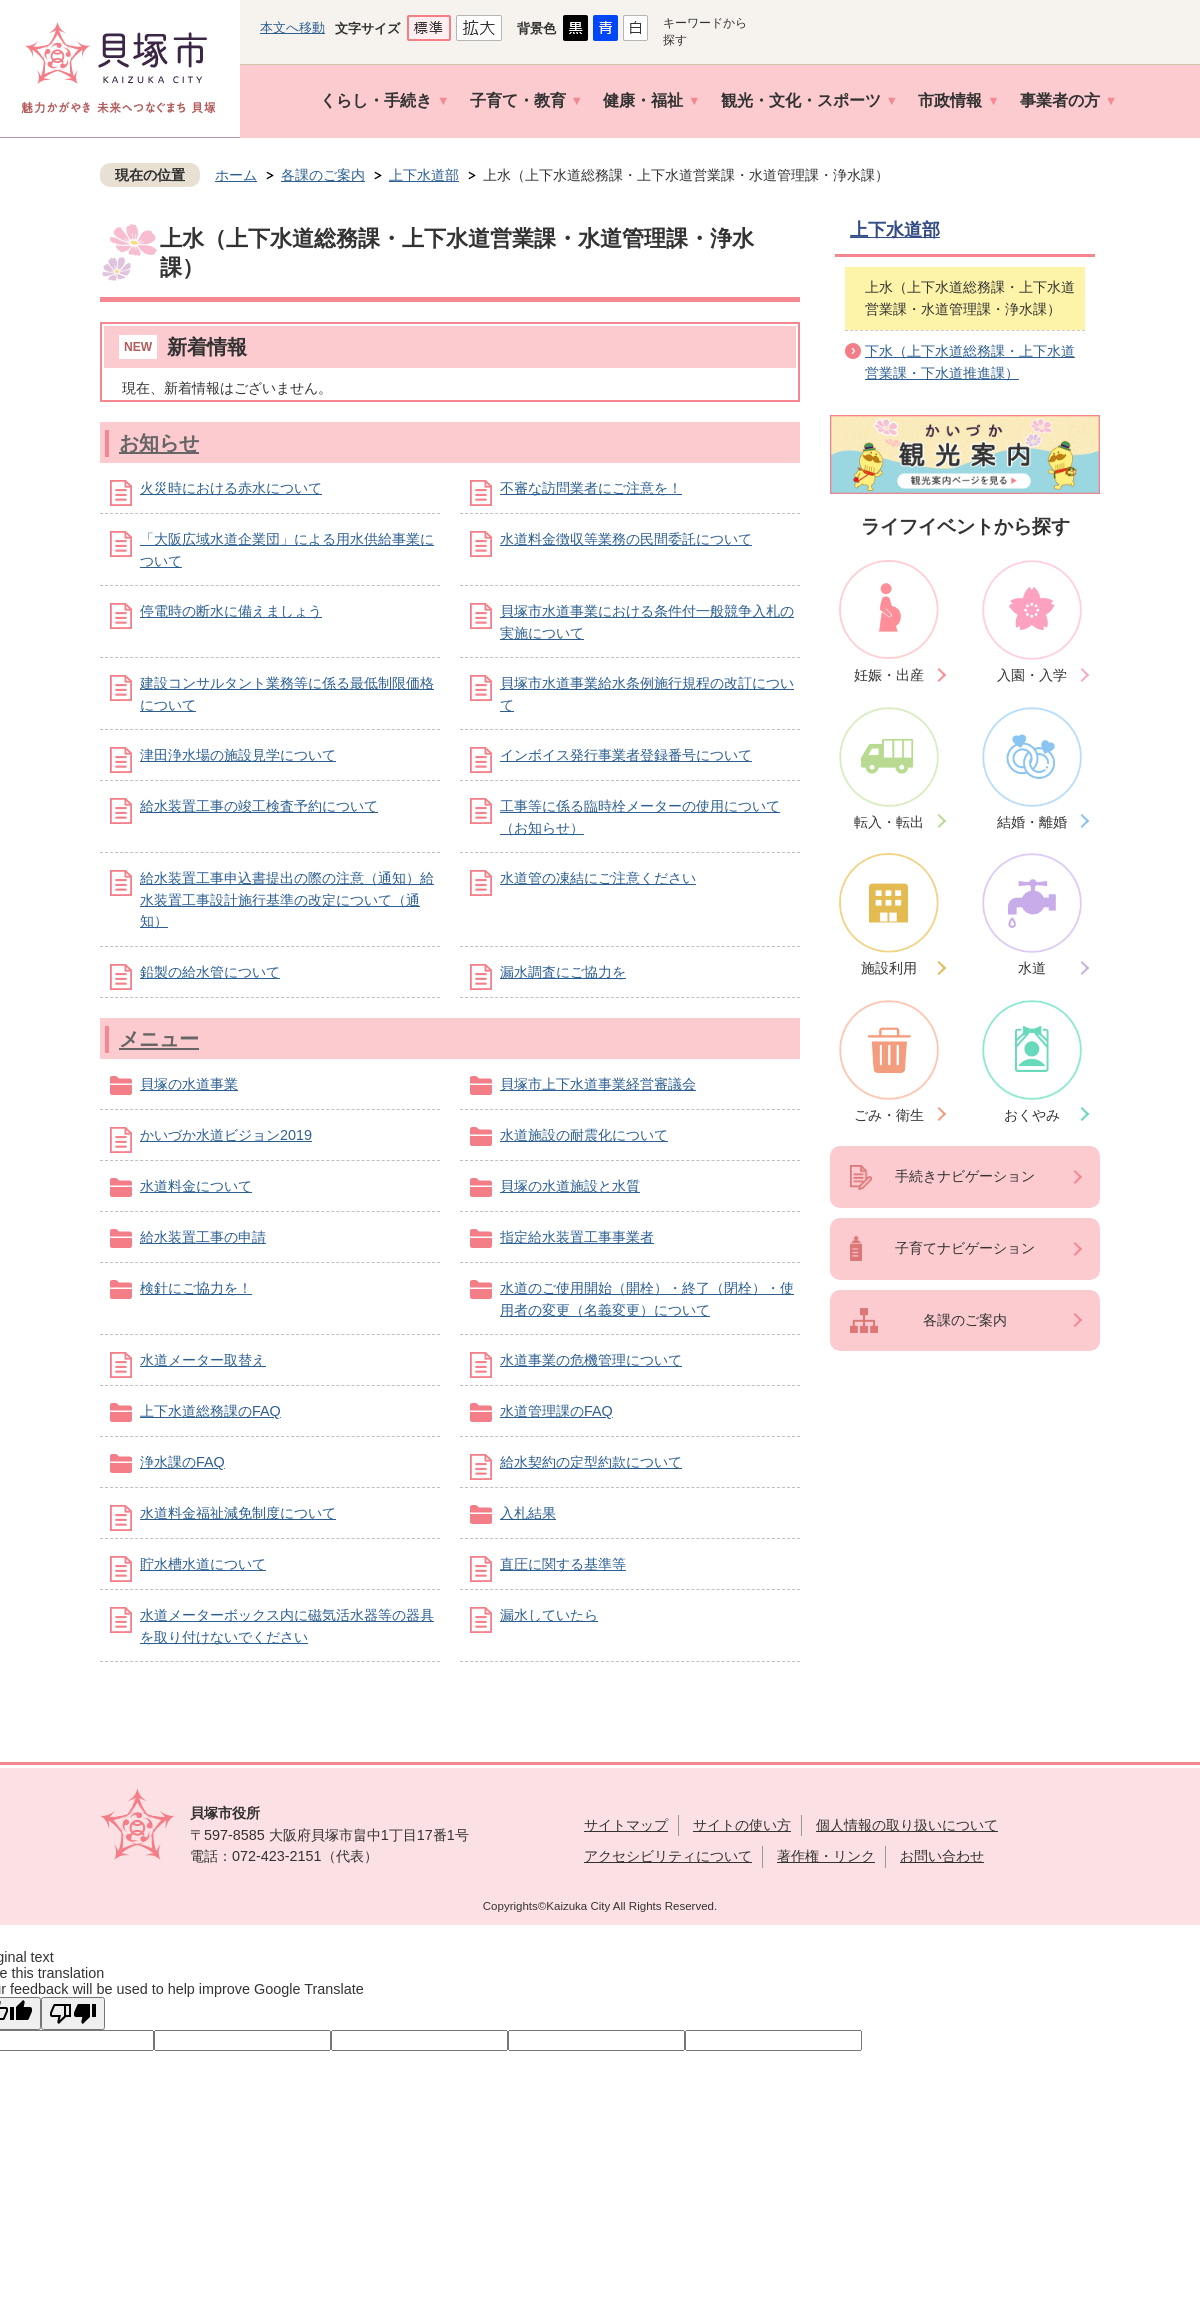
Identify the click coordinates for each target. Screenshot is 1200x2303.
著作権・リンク (826, 1856)
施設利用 (889, 968)
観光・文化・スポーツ (801, 100)
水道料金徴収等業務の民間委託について (626, 539)
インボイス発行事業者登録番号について (626, 755)
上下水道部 (424, 175)
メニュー (159, 1039)
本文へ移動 (292, 27)
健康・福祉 (643, 100)
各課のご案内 (323, 175)
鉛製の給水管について (210, 972)
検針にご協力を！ (196, 1288)
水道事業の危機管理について (591, 1360)
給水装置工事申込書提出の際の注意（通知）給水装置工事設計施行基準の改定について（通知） (287, 899)
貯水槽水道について (203, 1564)
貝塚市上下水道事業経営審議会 (598, 1084)
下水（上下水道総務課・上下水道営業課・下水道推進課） (970, 362)
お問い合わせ (942, 1856)
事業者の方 (1060, 100)
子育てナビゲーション (965, 1248)
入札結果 (528, 1513)
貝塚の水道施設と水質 (570, 1186)
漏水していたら (549, 1615)
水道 (1032, 968)
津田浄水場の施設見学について (238, 755)
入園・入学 (1032, 675)
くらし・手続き (376, 100)
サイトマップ (626, 1825)
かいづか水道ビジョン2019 (226, 1135)
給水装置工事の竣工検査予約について (259, 806)
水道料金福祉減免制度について (238, 1513)
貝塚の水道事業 (189, 1084)
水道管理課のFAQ (556, 1411)
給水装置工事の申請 (203, 1237)
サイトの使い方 (742, 1825)
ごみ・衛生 (889, 1115)
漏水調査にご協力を (563, 972)
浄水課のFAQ (182, 1462)
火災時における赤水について (231, 488)
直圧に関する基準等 (563, 1564)
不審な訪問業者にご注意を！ (591, 488)
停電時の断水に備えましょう (231, 611)
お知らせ (159, 443)
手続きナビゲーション (965, 1176)
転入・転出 (889, 822)
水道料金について (196, 1186)
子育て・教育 (518, 100)
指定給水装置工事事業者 (577, 1237)
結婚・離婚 (1032, 822)
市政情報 (950, 100)
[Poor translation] (73, 2013)
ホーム (236, 175)
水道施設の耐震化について (584, 1135)
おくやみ (1032, 1115)
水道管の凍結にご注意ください (598, 878)
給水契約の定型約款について (591, 1462)
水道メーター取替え (203, 1360)
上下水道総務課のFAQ (210, 1411)
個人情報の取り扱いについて (907, 1825)
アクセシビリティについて (668, 1856)
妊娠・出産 (889, 675)
